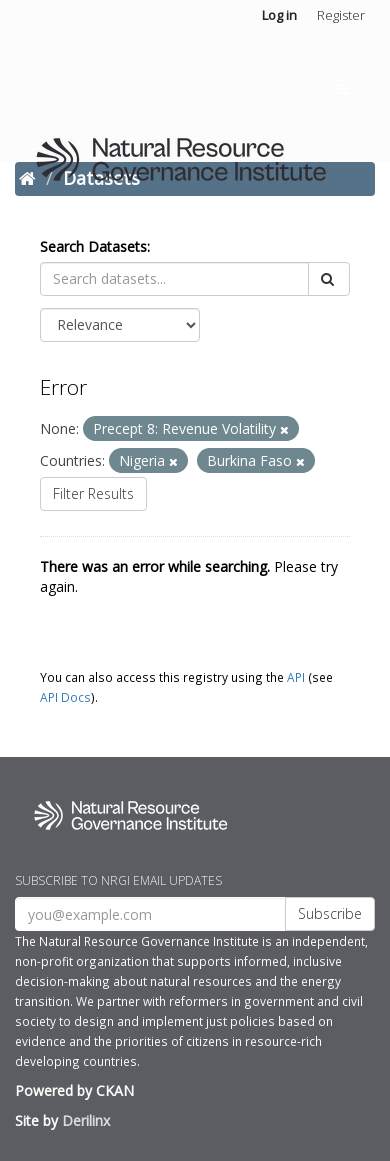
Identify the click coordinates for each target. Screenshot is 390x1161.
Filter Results (93, 493)
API (296, 677)
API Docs (65, 697)
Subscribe (330, 913)
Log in (279, 15)
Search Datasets (93, 246)
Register (341, 15)
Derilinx (86, 1120)
